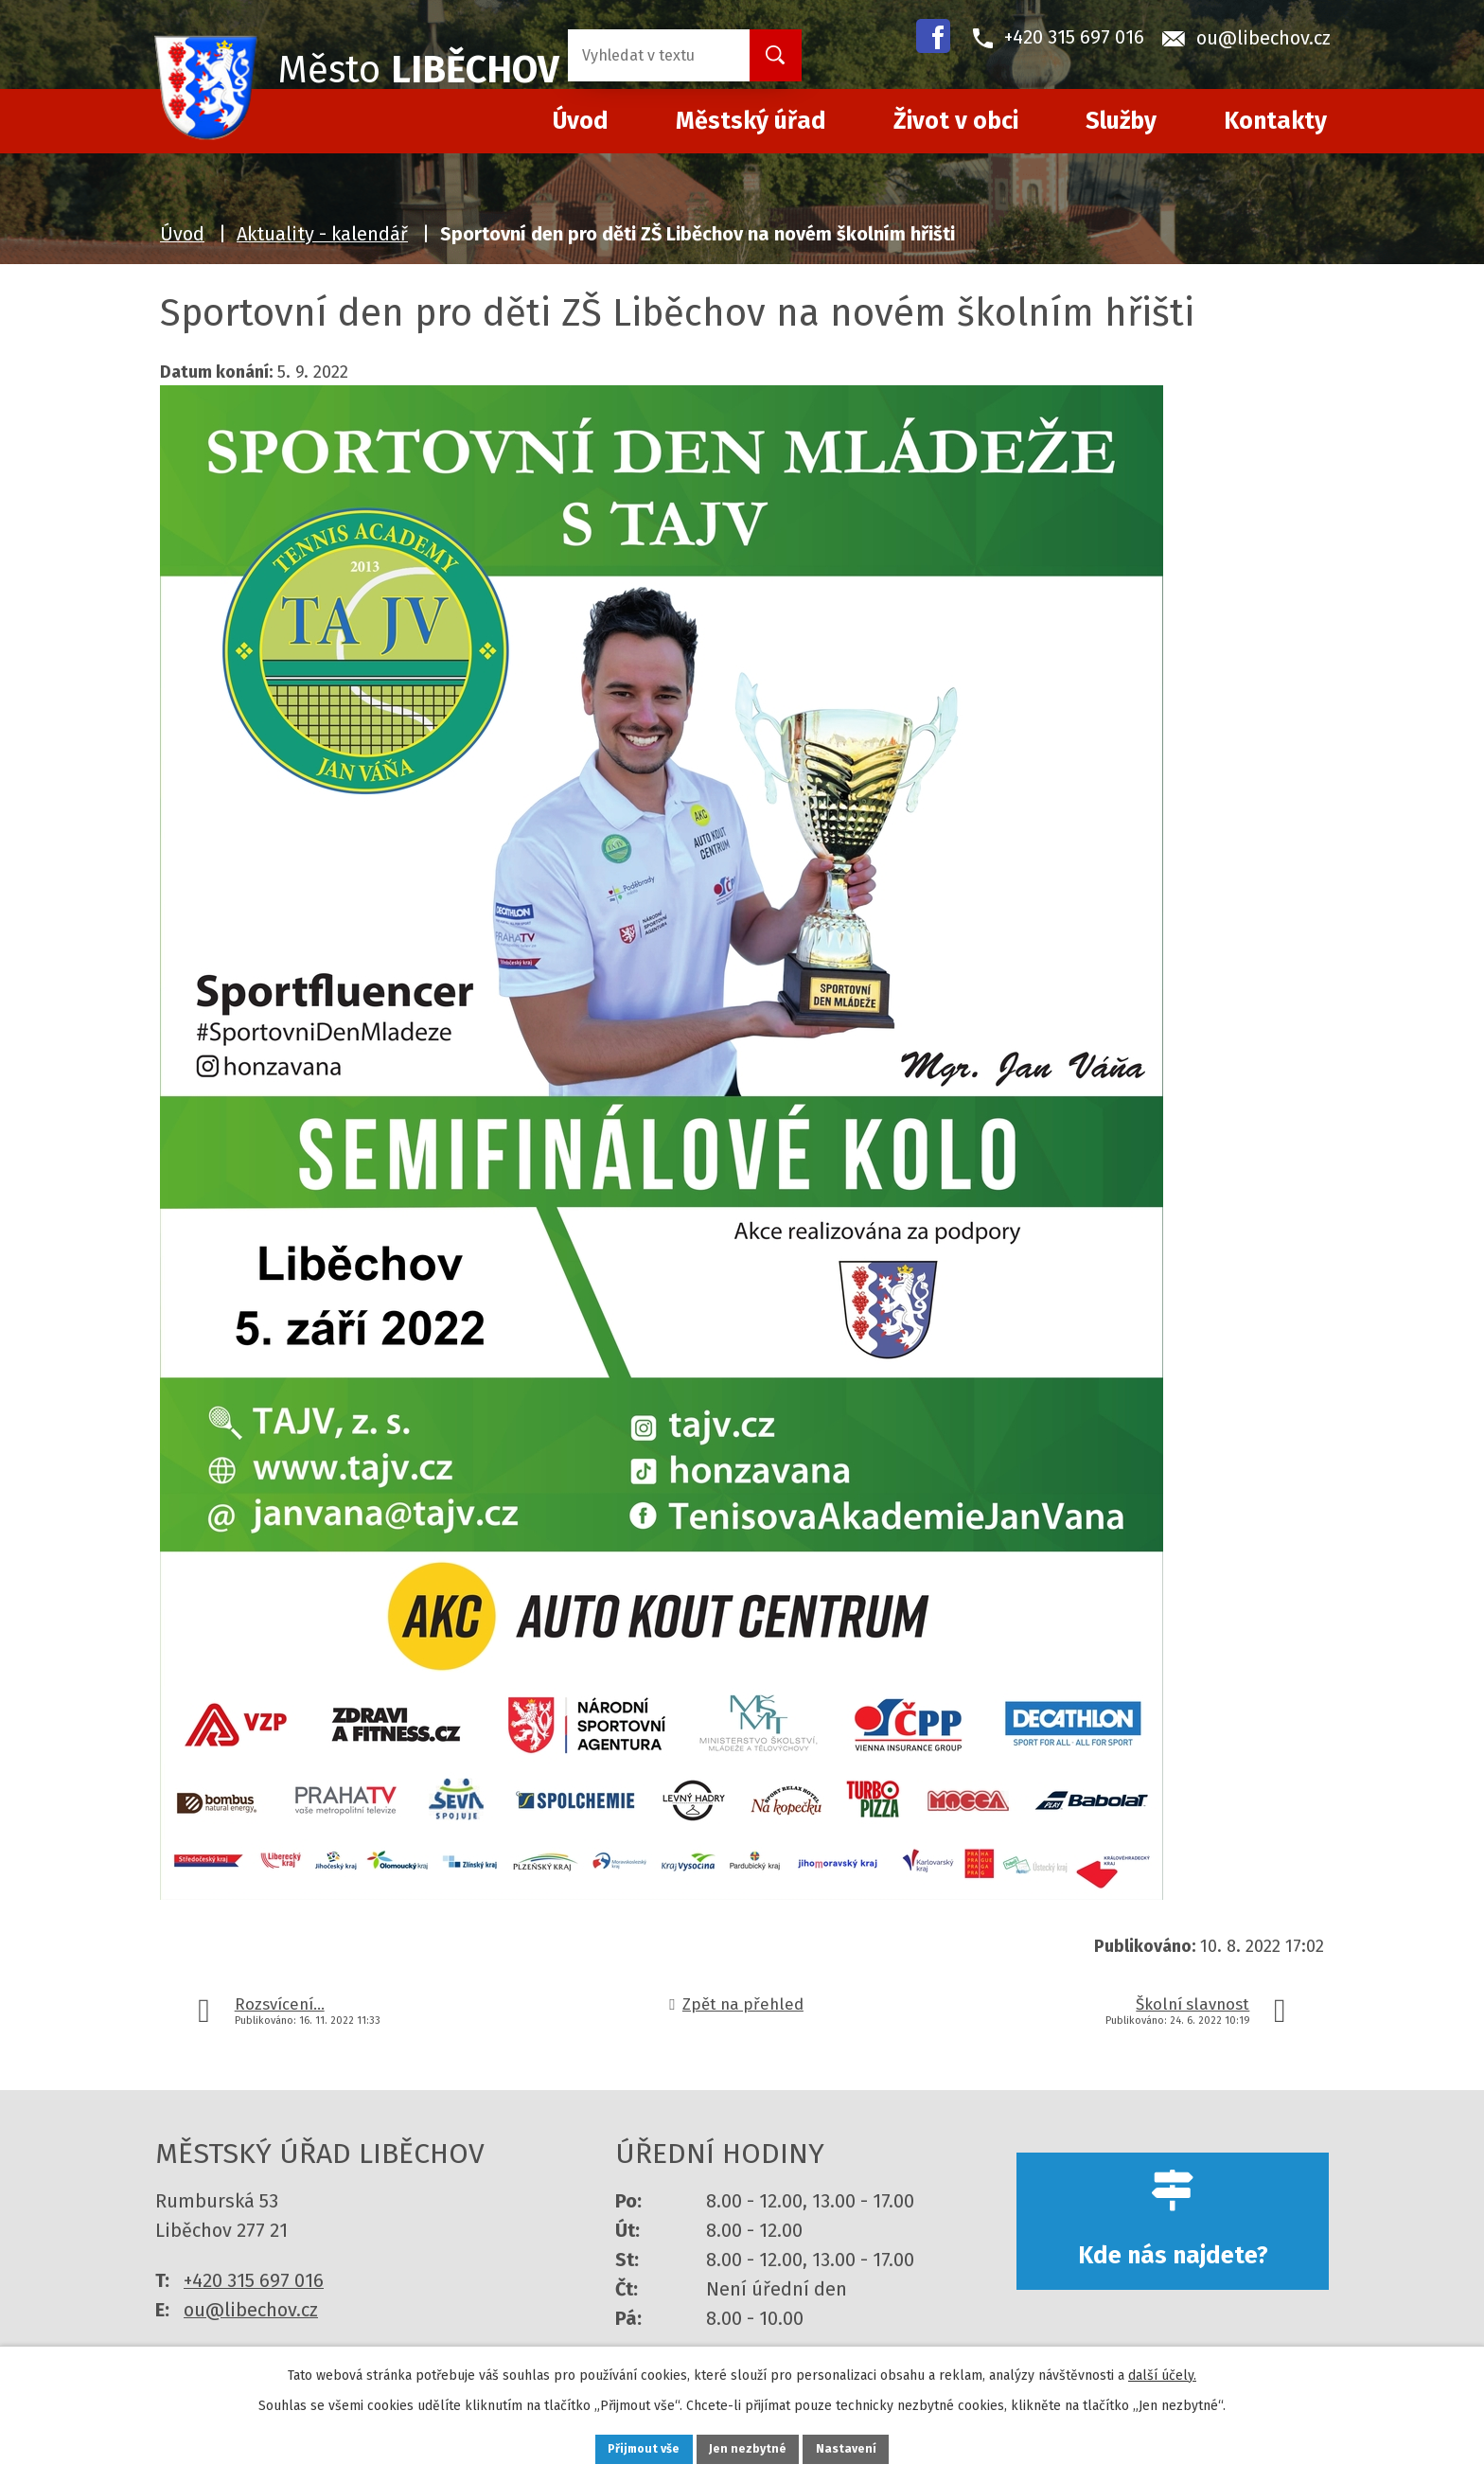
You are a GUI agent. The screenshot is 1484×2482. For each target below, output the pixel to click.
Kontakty (1275, 121)
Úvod (182, 233)
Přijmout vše (627, 2447)
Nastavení (865, 2447)
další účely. (1162, 2371)
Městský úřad (751, 121)
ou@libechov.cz (251, 2309)
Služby (1121, 121)
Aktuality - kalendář (322, 233)
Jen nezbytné (750, 2447)
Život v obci (955, 121)
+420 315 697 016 (254, 2280)
